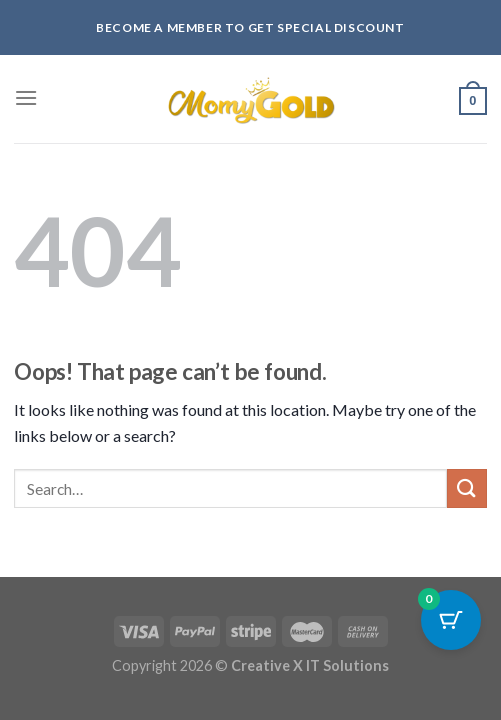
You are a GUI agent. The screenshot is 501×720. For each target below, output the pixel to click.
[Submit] (467, 488)
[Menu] (26, 97)
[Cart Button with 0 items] (451, 620)
